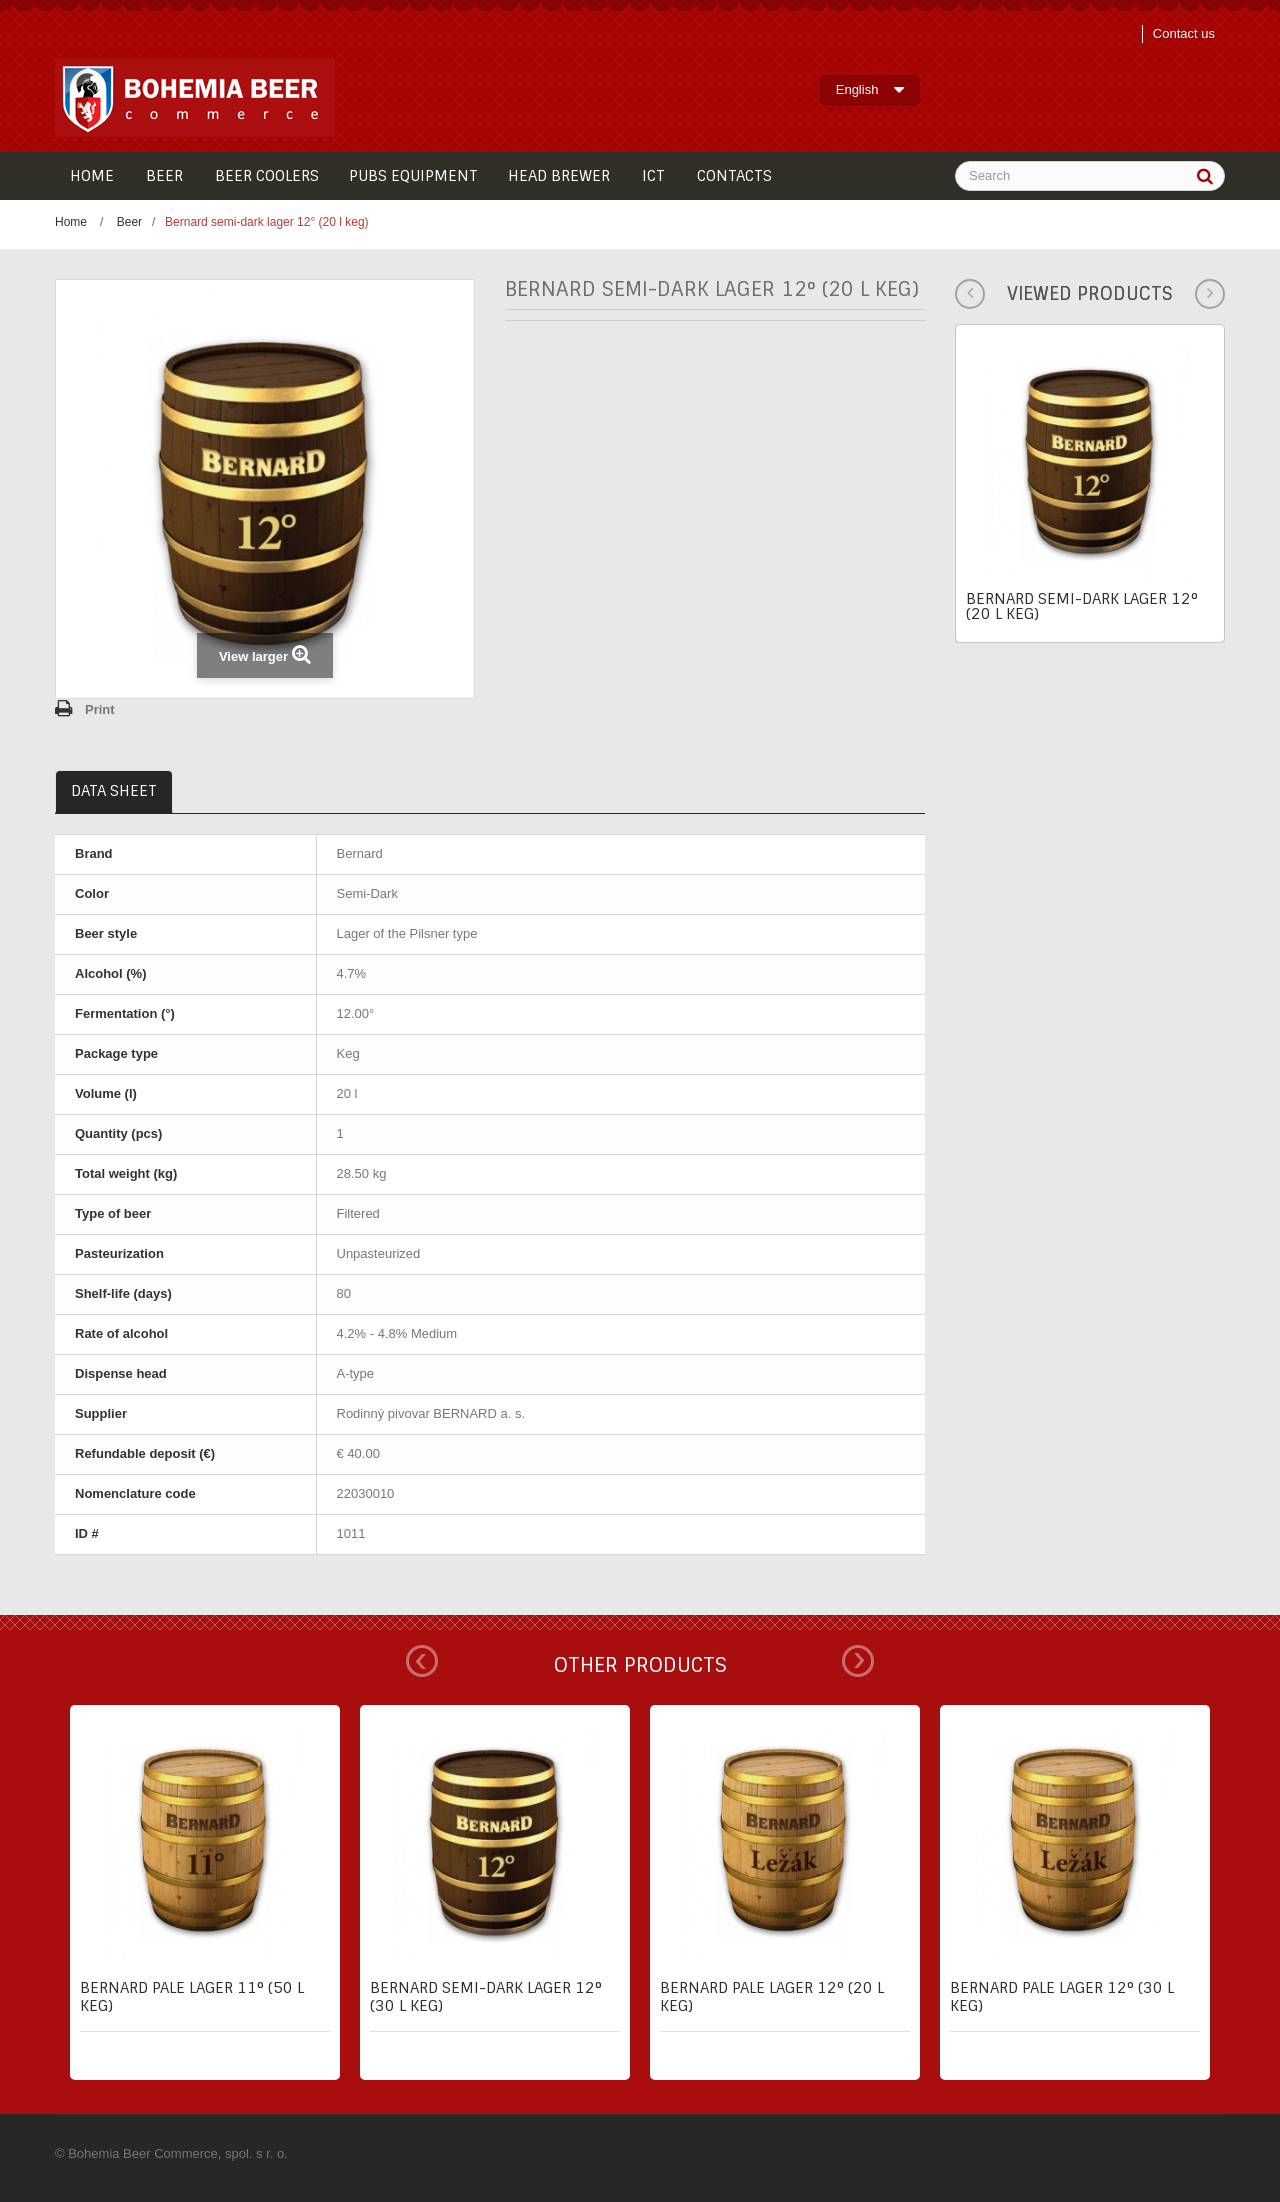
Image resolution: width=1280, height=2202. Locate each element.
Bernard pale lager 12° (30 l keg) (1062, 1997)
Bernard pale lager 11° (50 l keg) (192, 1997)
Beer (129, 222)
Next (858, 1661)
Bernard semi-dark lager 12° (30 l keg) (486, 1997)
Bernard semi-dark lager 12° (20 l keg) (1082, 606)
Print (100, 709)
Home (71, 222)
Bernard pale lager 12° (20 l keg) (772, 1997)
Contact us (1184, 33)
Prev (422, 1661)
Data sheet (114, 791)
